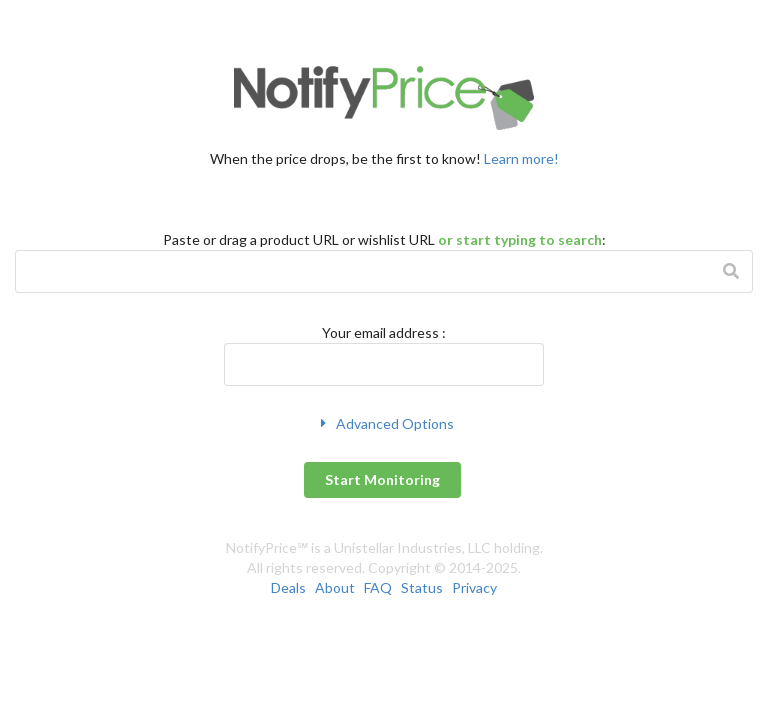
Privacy (474, 587)
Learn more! (521, 158)
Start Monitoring (382, 479)
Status (422, 587)
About (335, 587)
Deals (288, 587)
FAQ (378, 587)
